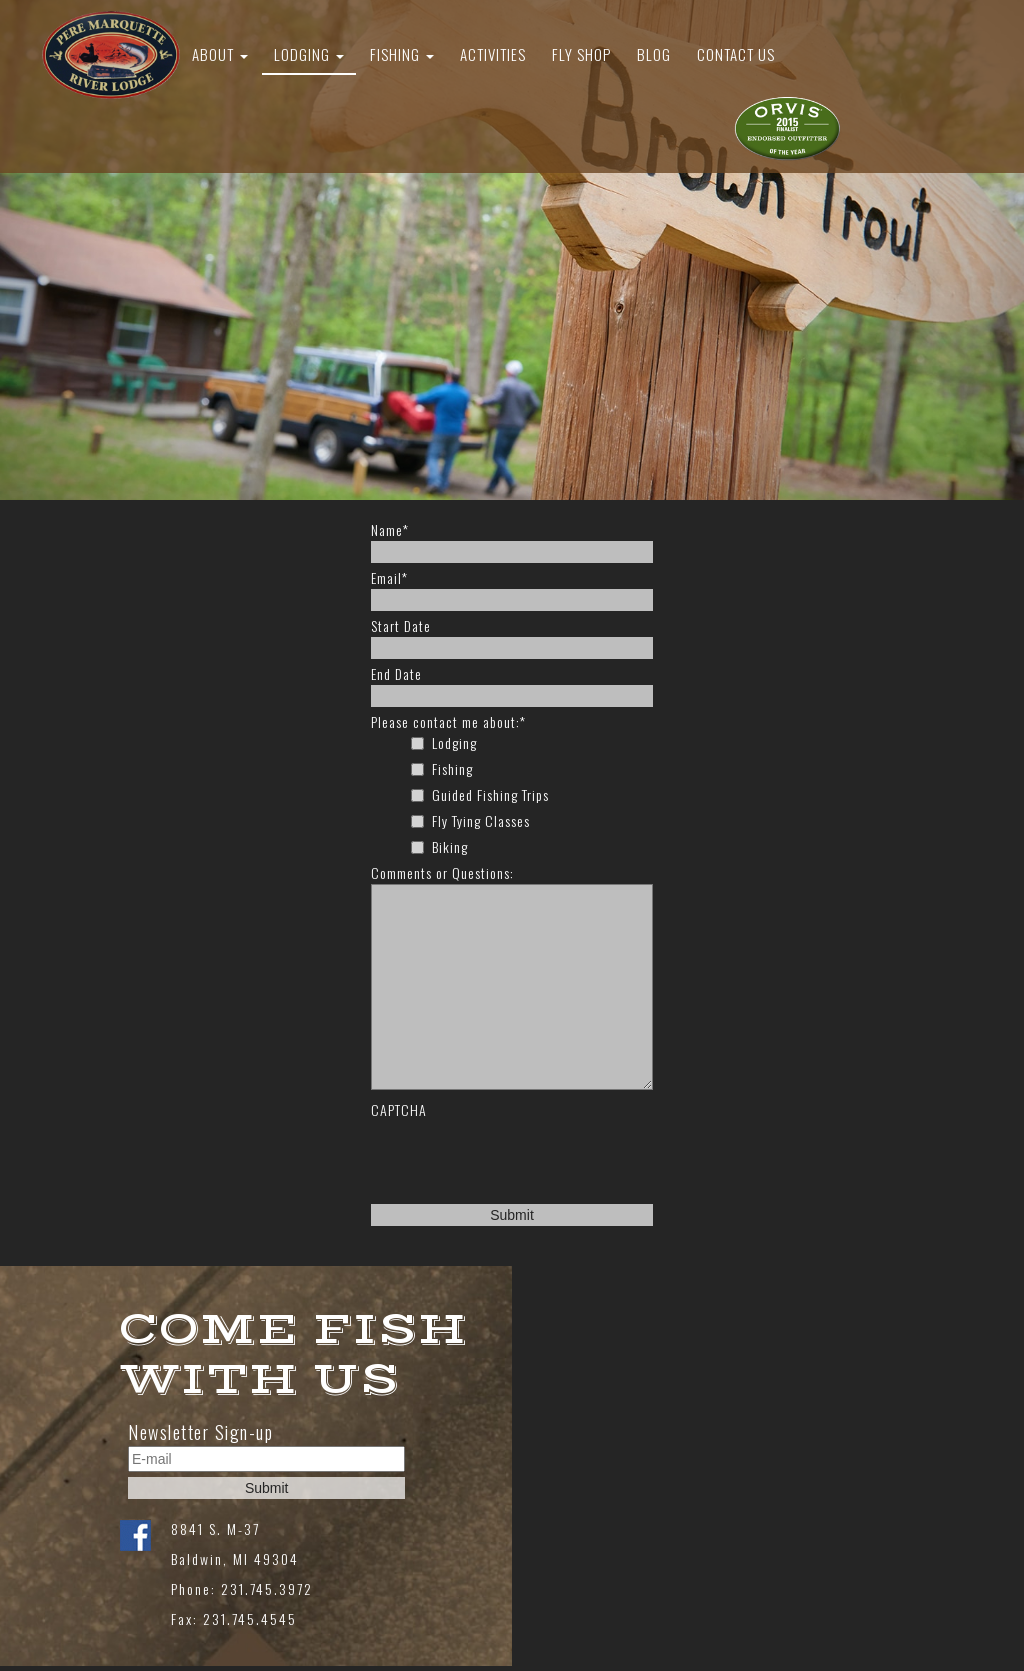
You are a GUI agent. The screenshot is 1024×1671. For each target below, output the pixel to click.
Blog (654, 54)
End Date (396, 674)
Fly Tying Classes (481, 821)
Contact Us (736, 54)
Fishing (402, 54)
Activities (493, 54)
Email (389, 578)
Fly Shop (581, 54)
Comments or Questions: (442, 873)
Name (390, 530)
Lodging (309, 54)
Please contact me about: (448, 722)
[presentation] (523, 1160)
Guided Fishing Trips (490, 795)
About (220, 54)
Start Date (401, 626)
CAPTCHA (399, 1110)
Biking (450, 847)
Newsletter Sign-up (200, 1432)
